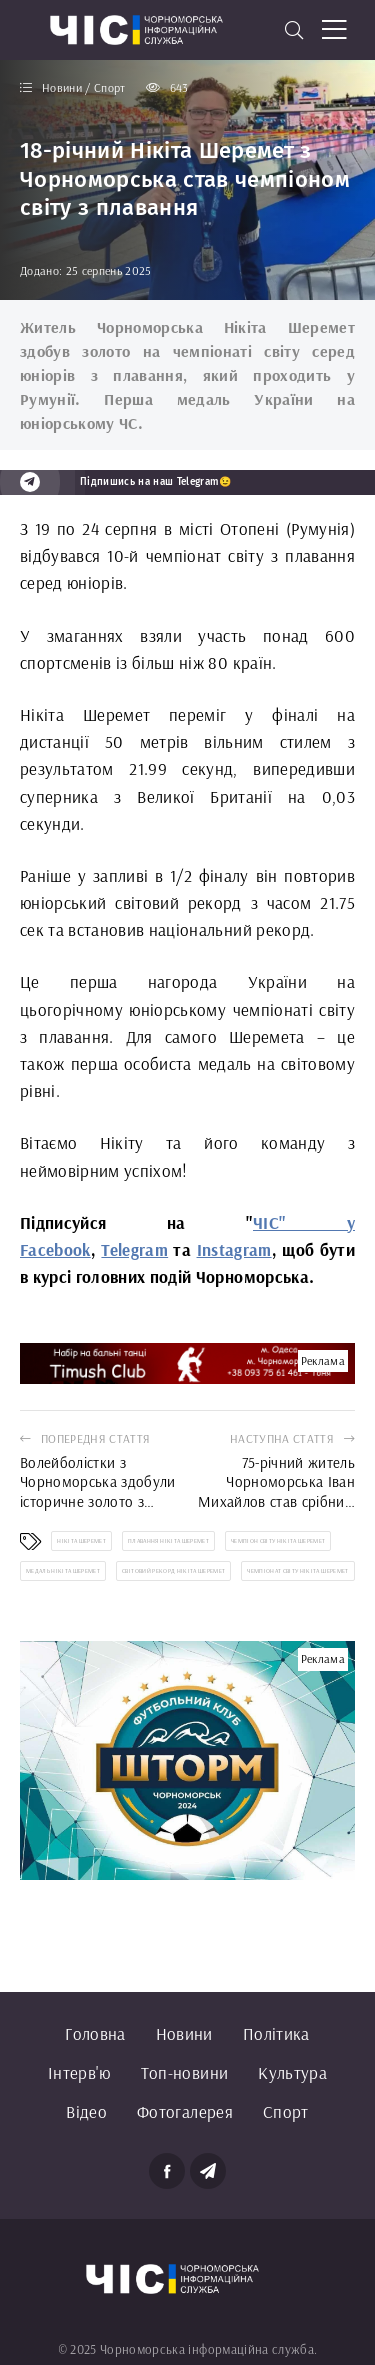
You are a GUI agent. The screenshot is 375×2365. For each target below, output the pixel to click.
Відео (86, 2111)
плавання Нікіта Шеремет (168, 1541)
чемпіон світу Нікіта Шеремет (278, 1541)
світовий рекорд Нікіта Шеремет (173, 1571)
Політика (276, 2033)
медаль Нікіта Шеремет (63, 1571)
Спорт (286, 2111)
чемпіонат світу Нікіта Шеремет (297, 1571)
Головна (95, 2033)
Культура (292, 2072)
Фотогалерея (185, 2111)
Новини (184, 2033)
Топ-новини (184, 2072)
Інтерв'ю (79, 2072)
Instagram (234, 1249)
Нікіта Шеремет (81, 1541)
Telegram (134, 1249)
